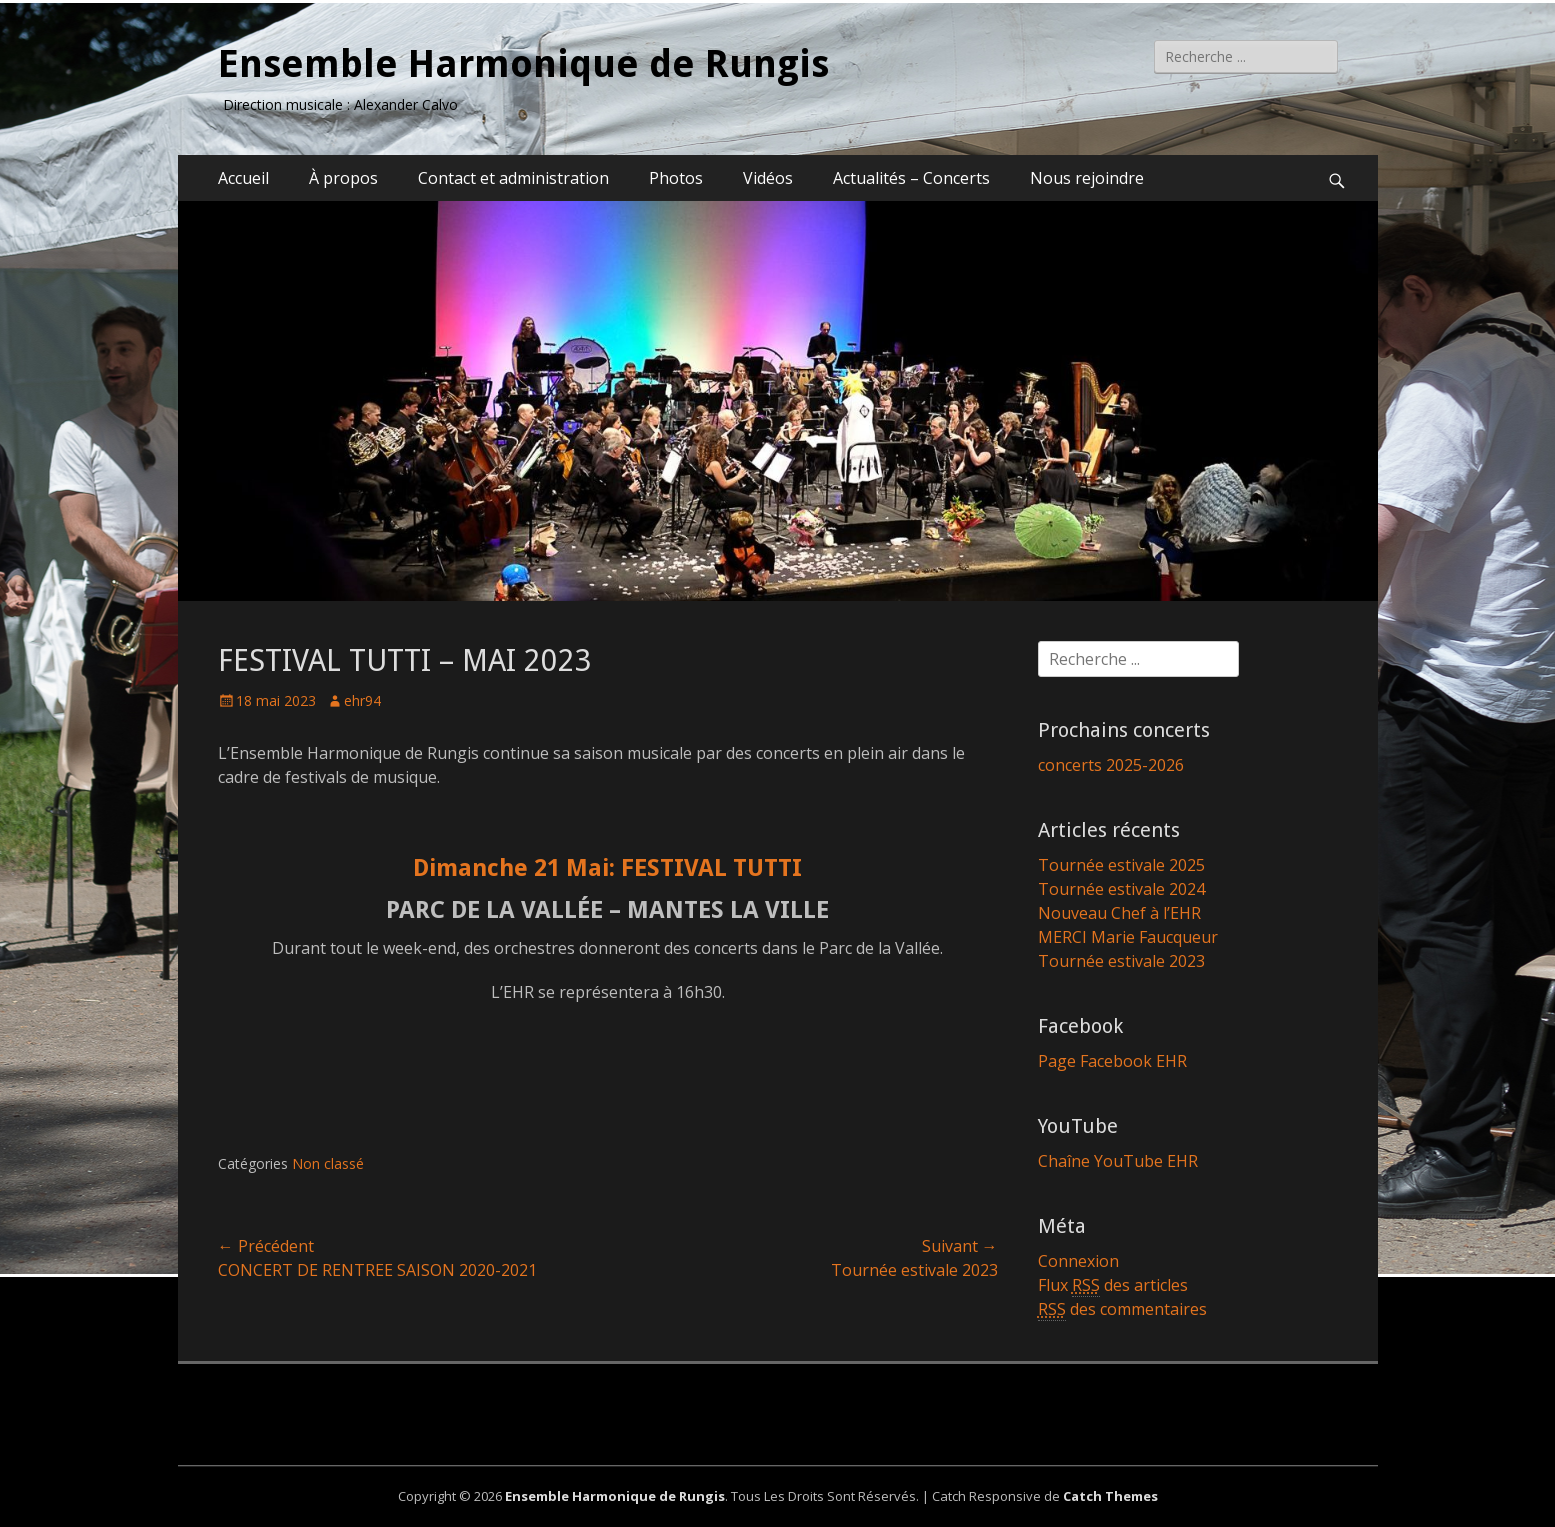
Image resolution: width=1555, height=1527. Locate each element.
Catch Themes (1110, 1496)
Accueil (243, 178)
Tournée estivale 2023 (1121, 961)
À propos (343, 178)
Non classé (328, 1163)
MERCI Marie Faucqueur (1128, 937)
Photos (676, 178)
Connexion (1078, 1261)
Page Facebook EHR (1112, 1061)
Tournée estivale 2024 (1121, 889)
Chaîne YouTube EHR (1118, 1161)
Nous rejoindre (1087, 178)
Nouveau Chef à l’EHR (1119, 913)
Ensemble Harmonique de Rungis (523, 64)
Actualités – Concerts (911, 178)
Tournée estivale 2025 (1121, 865)
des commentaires (1122, 1309)
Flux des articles (1113, 1285)
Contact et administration (513, 178)
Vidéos (768, 178)
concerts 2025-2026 (1111, 765)
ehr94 (362, 700)
